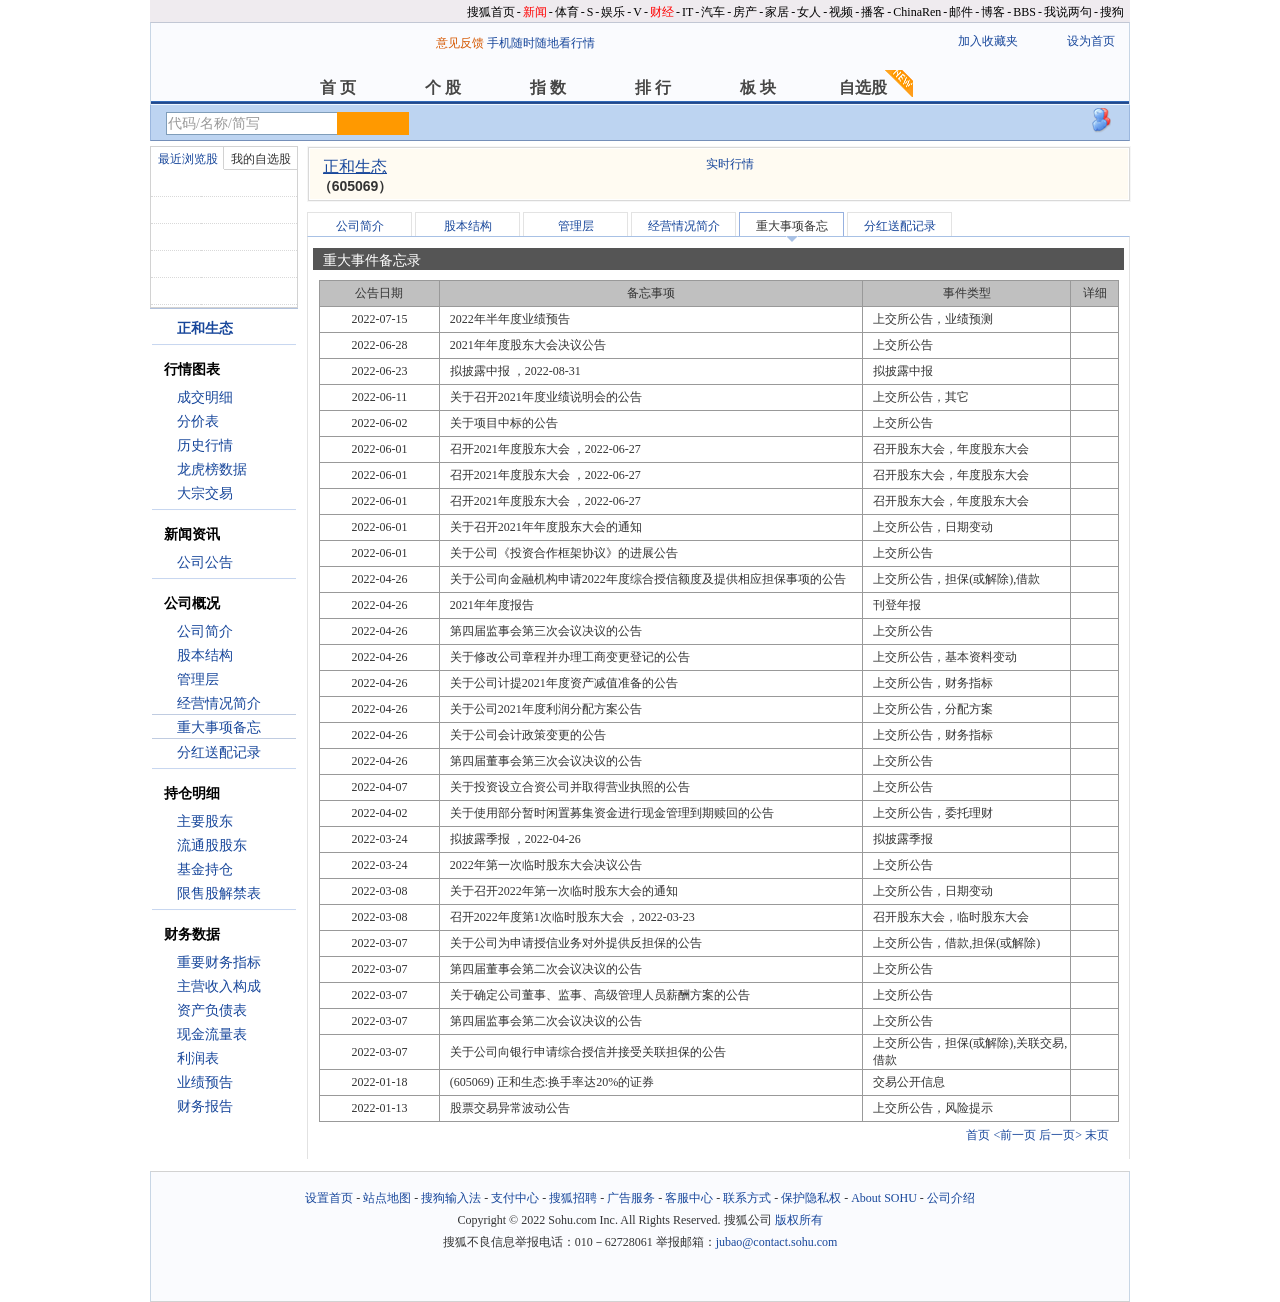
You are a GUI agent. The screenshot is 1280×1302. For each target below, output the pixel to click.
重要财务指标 (219, 962)
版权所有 (799, 1220)
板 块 (758, 87)
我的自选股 (261, 159)
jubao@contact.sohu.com (777, 1242)
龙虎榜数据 (212, 469)
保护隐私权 (811, 1198)
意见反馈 (460, 43)
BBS (1024, 12)
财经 (662, 12)
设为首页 (1091, 41)
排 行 (653, 87)
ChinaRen (917, 12)
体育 (567, 12)
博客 (993, 12)
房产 (745, 12)
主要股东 (205, 821)
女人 (809, 12)
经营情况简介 (219, 703)
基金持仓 (205, 869)
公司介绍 (951, 1198)
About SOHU (884, 1198)
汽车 (713, 12)
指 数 (548, 87)
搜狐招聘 (573, 1198)
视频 (841, 12)
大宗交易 (205, 493)
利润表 (198, 1058)
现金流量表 (212, 1034)
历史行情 (205, 445)
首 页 (338, 87)
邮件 (961, 12)
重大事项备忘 (219, 727)
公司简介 (205, 631)
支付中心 (515, 1198)
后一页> (1060, 1135)
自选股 (863, 87)
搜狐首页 (491, 12)
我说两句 (1068, 12)
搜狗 (1112, 12)
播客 (873, 12)
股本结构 (205, 655)
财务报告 (205, 1106)
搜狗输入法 (451, 1198)
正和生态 (355, 166)
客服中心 (689, 1198)
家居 (777, 12)
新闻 (535, 12)
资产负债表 (212, 1010)
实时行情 (730, 164)
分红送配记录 (219, 752)
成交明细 (205, 397)
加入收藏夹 (988, 41)
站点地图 (387, 1198)
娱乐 (613, 12)
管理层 (198, 679)
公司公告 (205, 562)
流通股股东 (212, 845)
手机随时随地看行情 (541, 43)
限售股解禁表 (219, 893)
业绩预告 (205, 1082)
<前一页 (1014, 1135)
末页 (1097, 1135)
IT (687, 12)
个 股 (443, 87)
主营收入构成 (219, 986)
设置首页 (329, 1198)
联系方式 (747, 1198)
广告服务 (631, 1198)
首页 (978, 1135)
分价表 (198, 421)
